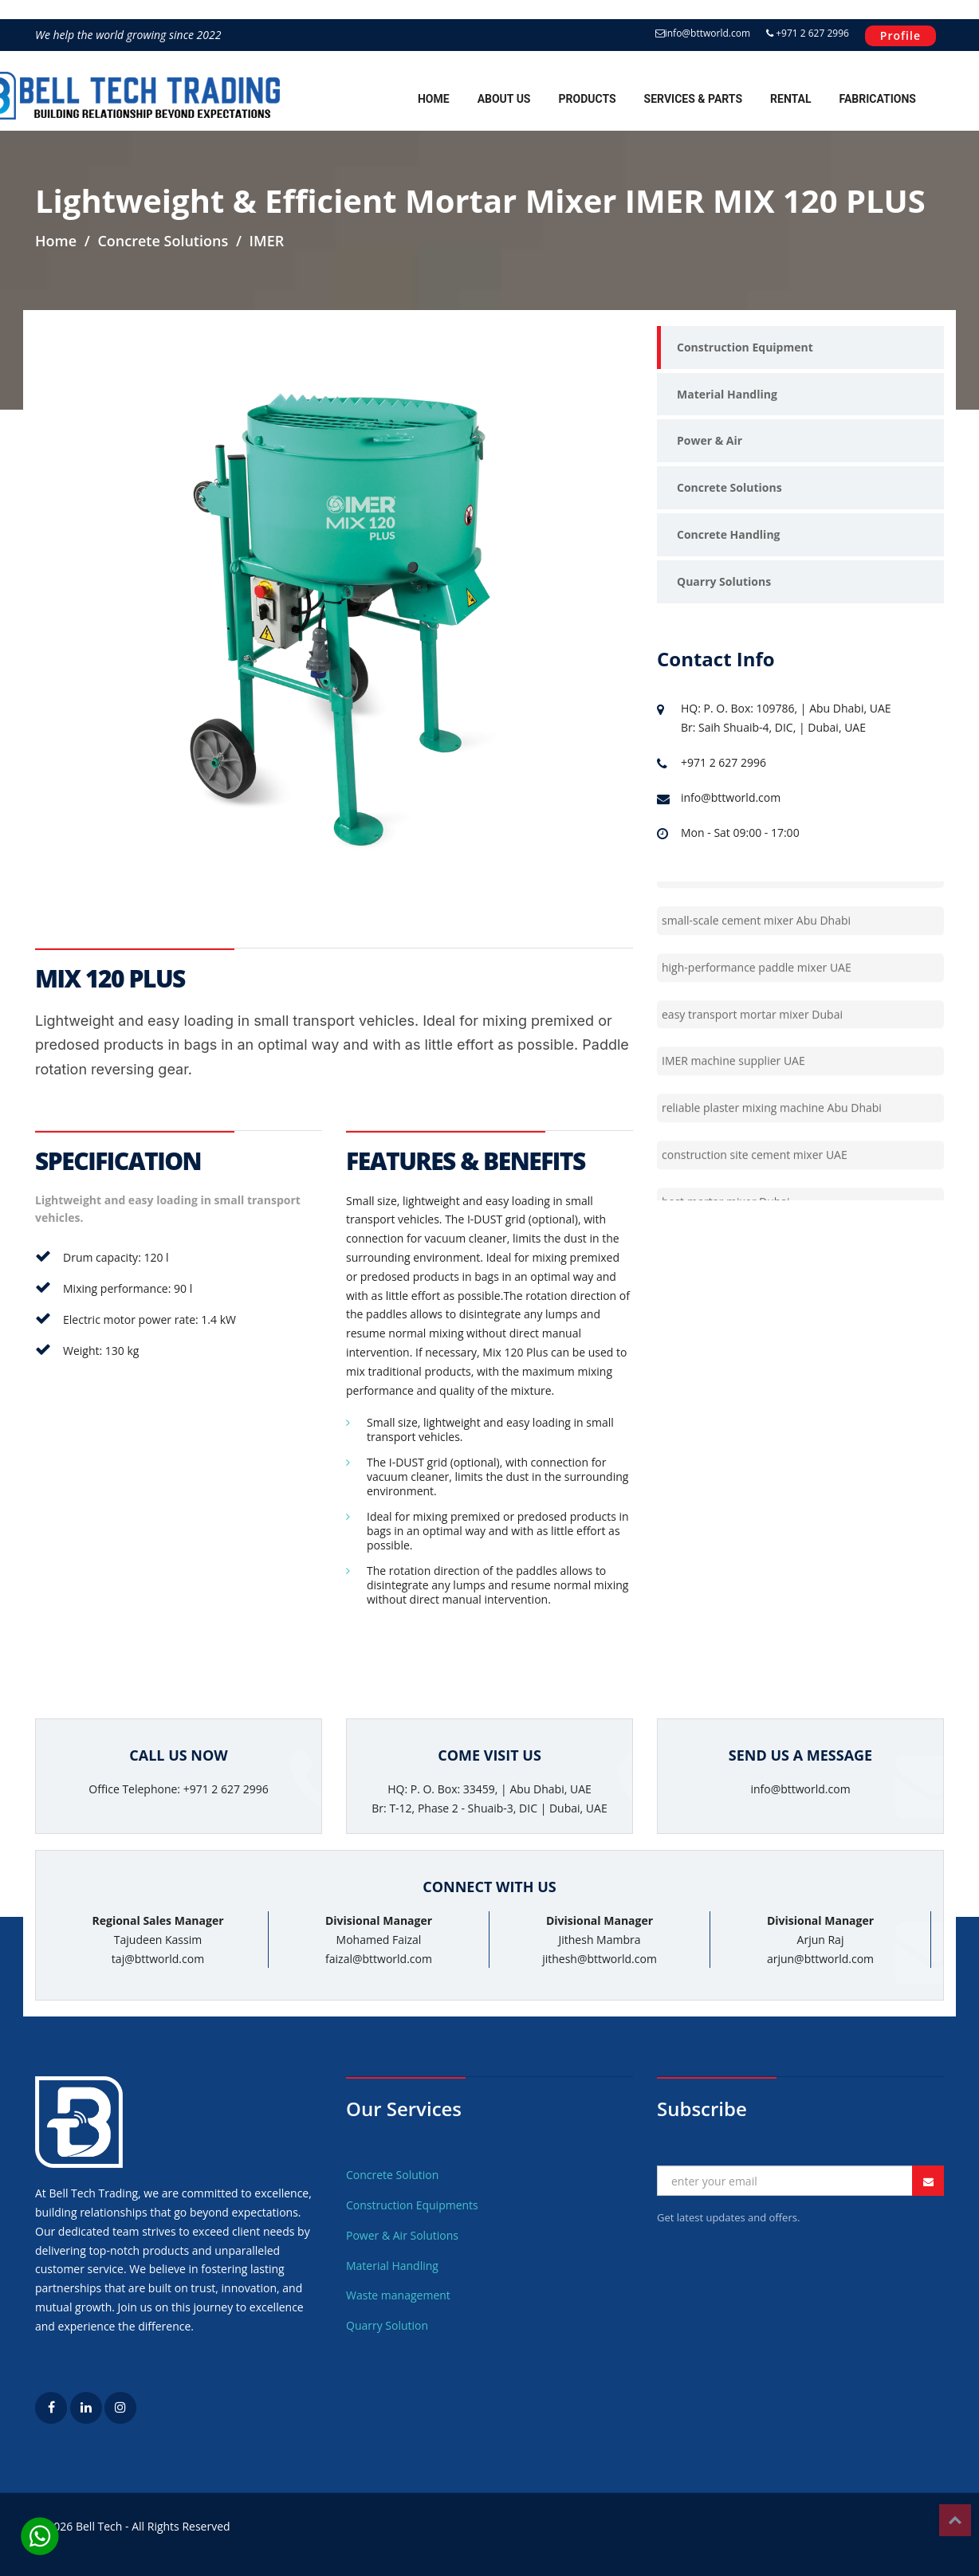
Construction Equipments (412, 2205)
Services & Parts (693, 98)
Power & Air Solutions (402, 2235)
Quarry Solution (387, 2325)
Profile (900, 35)
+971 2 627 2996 (807, 33)
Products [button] (586, 98)
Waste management (398, 2295)
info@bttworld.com (702, 33)
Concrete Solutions (729, 487)
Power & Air (709, 440)
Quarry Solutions (724, 581)
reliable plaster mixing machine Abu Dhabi (772, 1128)
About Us (504, 98)
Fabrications (877, 98)
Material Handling (727, 394)
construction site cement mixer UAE (754, 1175)
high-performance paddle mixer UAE (756, 987)
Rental (790, 98)
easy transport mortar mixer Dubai (752, 1034)
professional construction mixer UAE (756, 893)
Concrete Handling (728, 534)
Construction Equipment (745, 347)
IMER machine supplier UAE (733, 1081)
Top (955, 2520)
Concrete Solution (392, 2174)
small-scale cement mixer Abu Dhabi (756, 940)
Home (434, 98)
